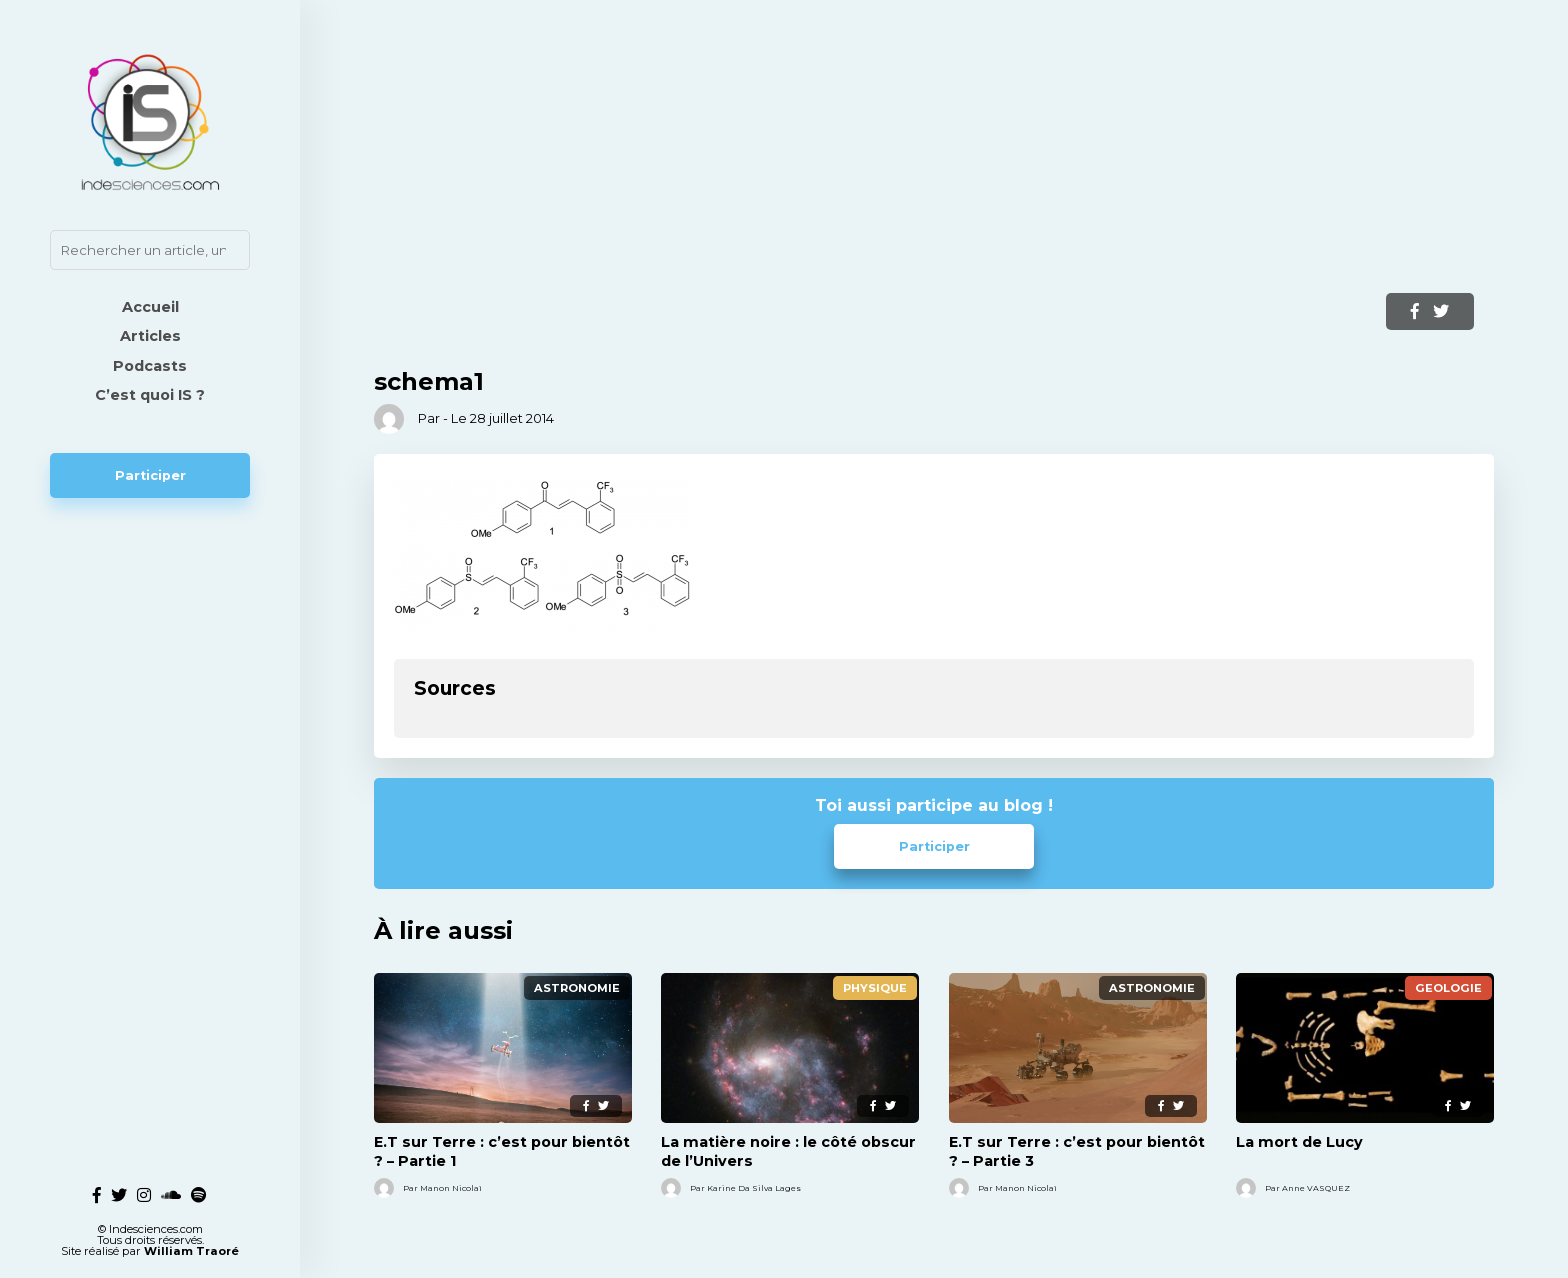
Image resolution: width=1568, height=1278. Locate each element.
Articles (150, 336)
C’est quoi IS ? (150, 395)
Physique (875, 988)
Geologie (1448, 988)
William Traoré (191, 1243)
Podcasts (150, 366)
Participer (150, 475)
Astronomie (577, 988)
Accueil (150, 307)
